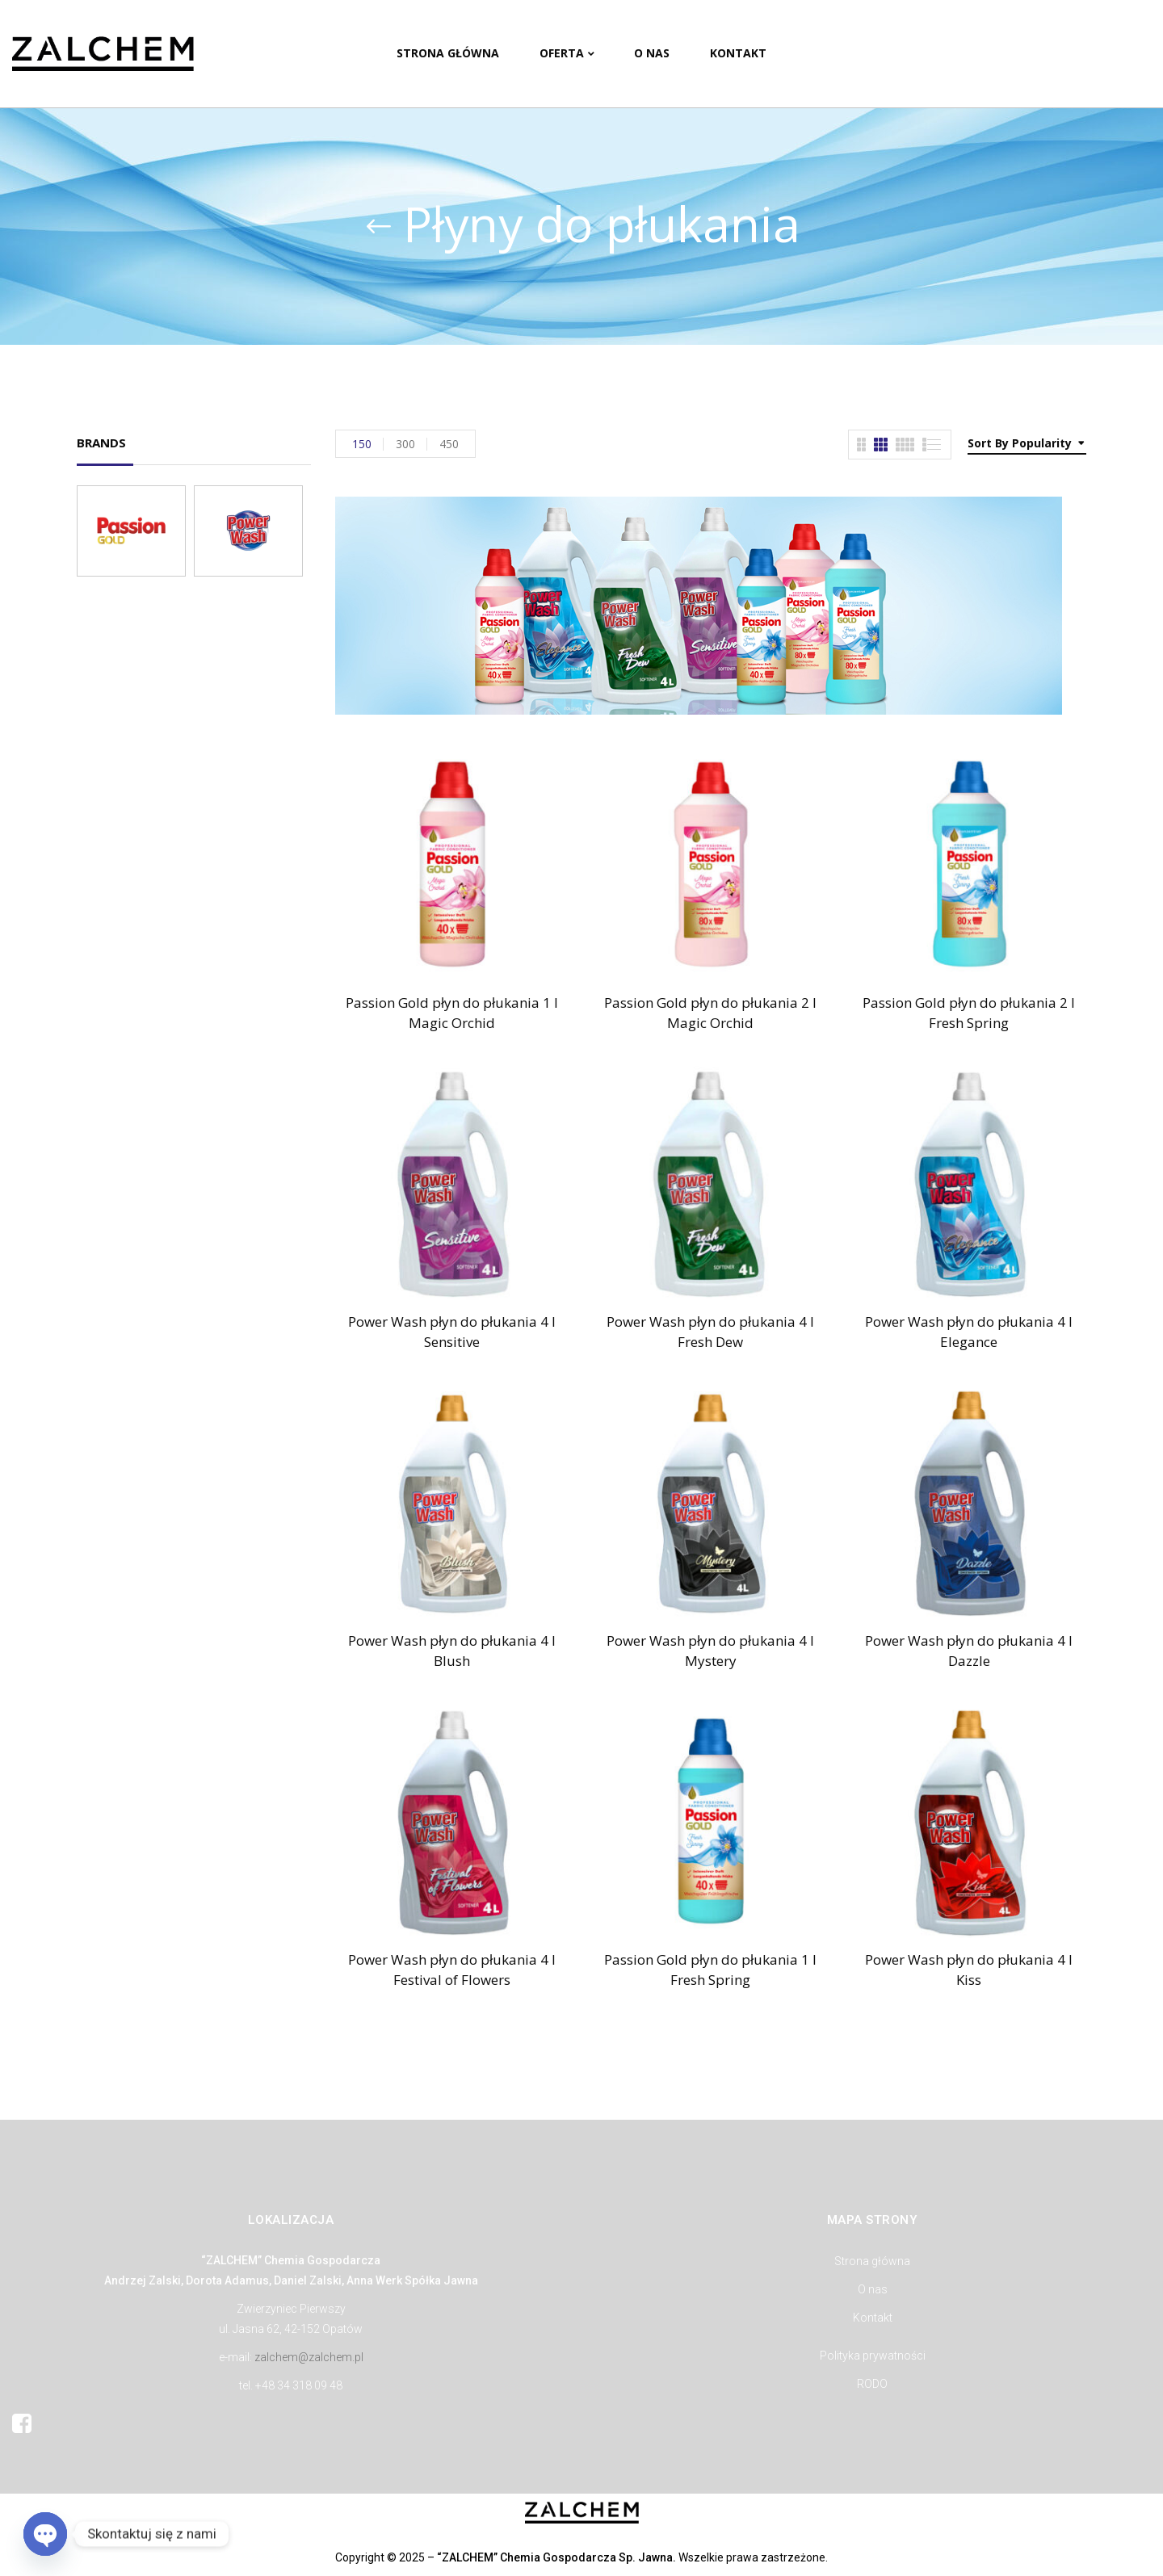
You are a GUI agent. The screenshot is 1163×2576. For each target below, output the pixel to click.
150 (362, 443)
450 (449, 443)
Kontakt (872, 2317)
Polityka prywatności (873, 2355)
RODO (872, 2383)
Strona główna (872, 2261)
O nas (873, 2289)
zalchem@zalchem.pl (308, 2357)
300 (405, 443)
